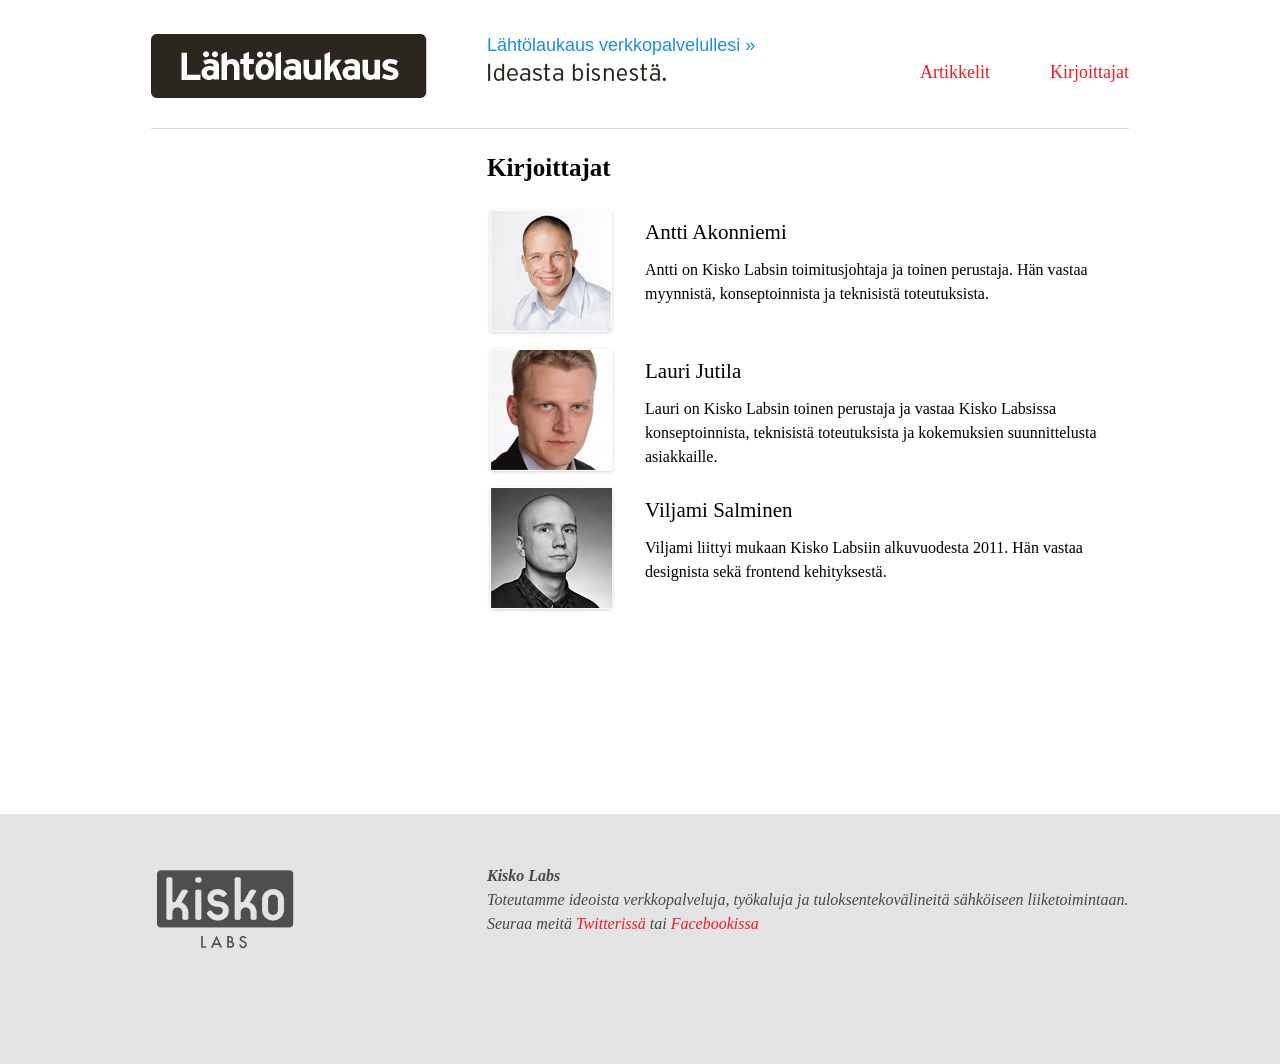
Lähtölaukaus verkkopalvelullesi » (621, 45)
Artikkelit (955, 72)
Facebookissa (715, 923)
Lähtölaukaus (289, 66)
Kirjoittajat (1089, 72)
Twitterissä (611, 923)
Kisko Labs (226, 908)
